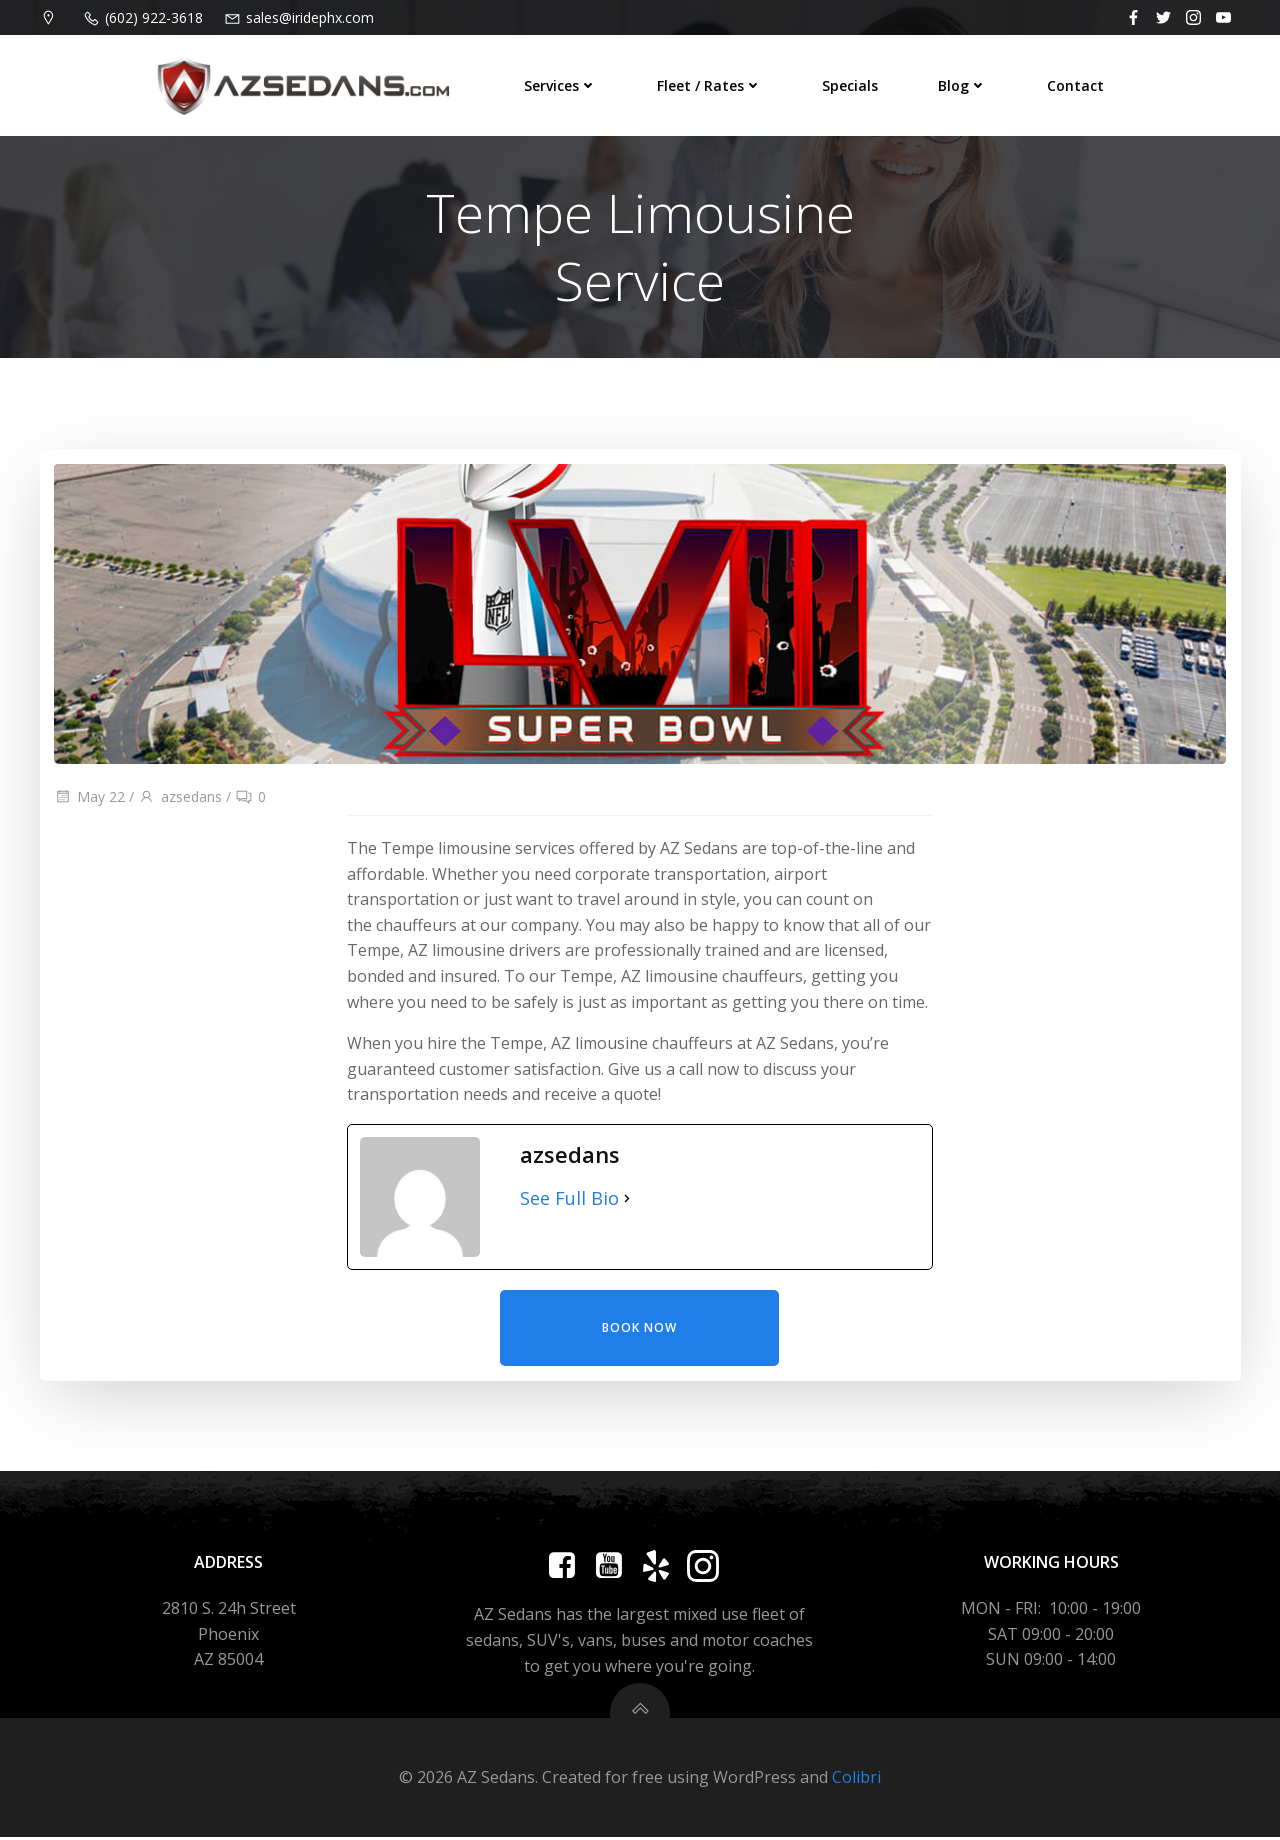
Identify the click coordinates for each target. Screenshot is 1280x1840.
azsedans (180, 799)
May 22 (89, 799)
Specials (849, 85)
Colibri (856, 1780)
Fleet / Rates (708, 85)
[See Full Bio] (627, 1201)
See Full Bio (569, 1201)
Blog (961, 85)
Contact (1074, 85)
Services (559, 85)
